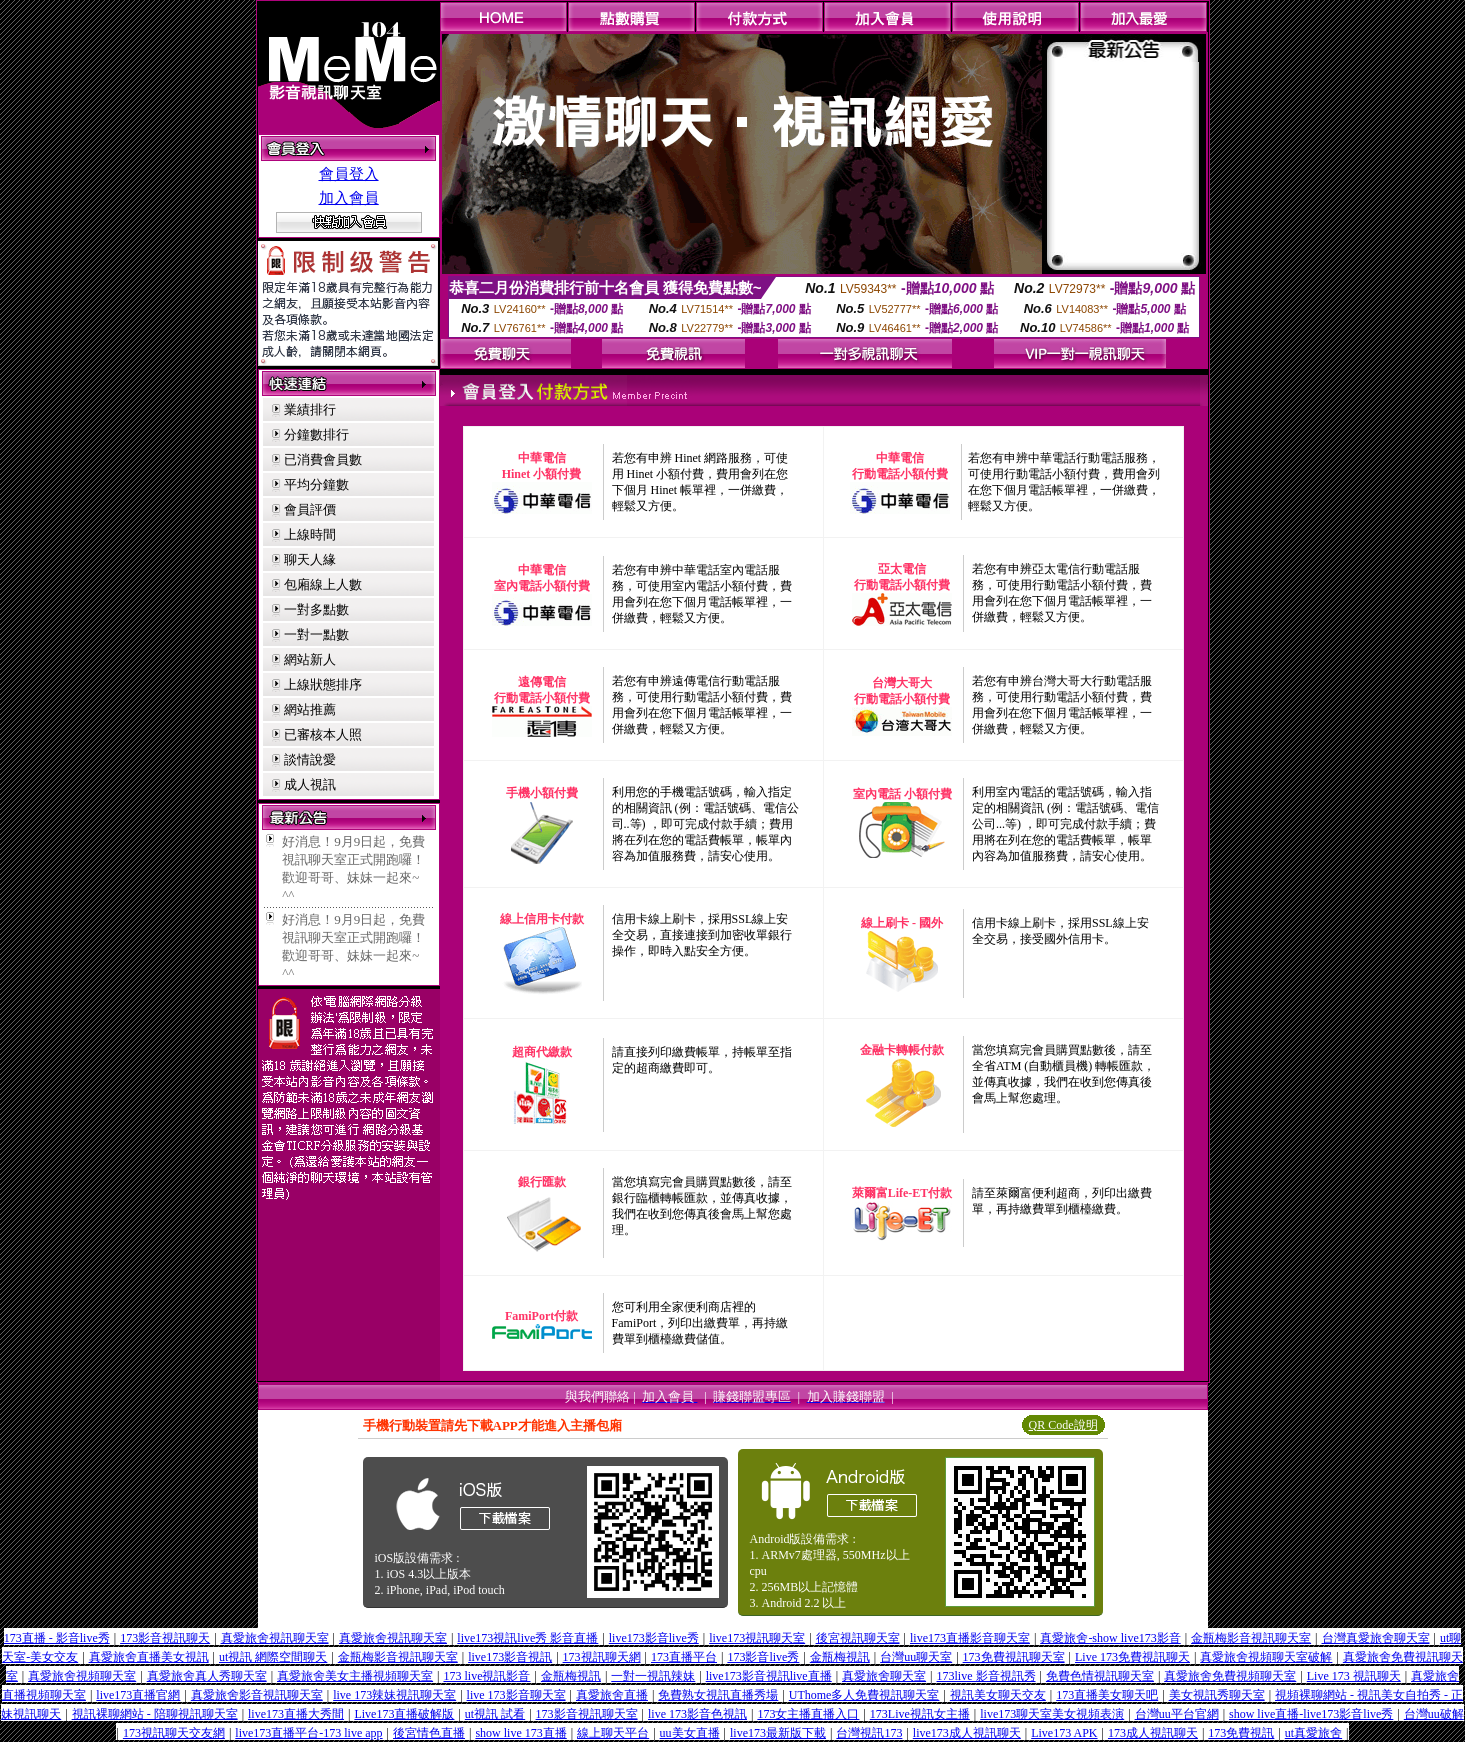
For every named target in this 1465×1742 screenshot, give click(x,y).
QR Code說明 (1063, 1425)
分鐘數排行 (316, 434)
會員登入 (349, 174)
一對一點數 (316, 634)
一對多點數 (316, 609)
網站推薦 (310, 709)
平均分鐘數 (316, 484)
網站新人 (310, 659)
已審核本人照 (323, 734)
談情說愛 (310, 759)
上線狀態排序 (323, 684)
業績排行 (310, 409)
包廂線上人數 (323, 584)
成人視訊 (310, 784)
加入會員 (349, 198)
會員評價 (310, 509)
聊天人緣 (310, 559)
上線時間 (310, 534)
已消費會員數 (323, 459)
